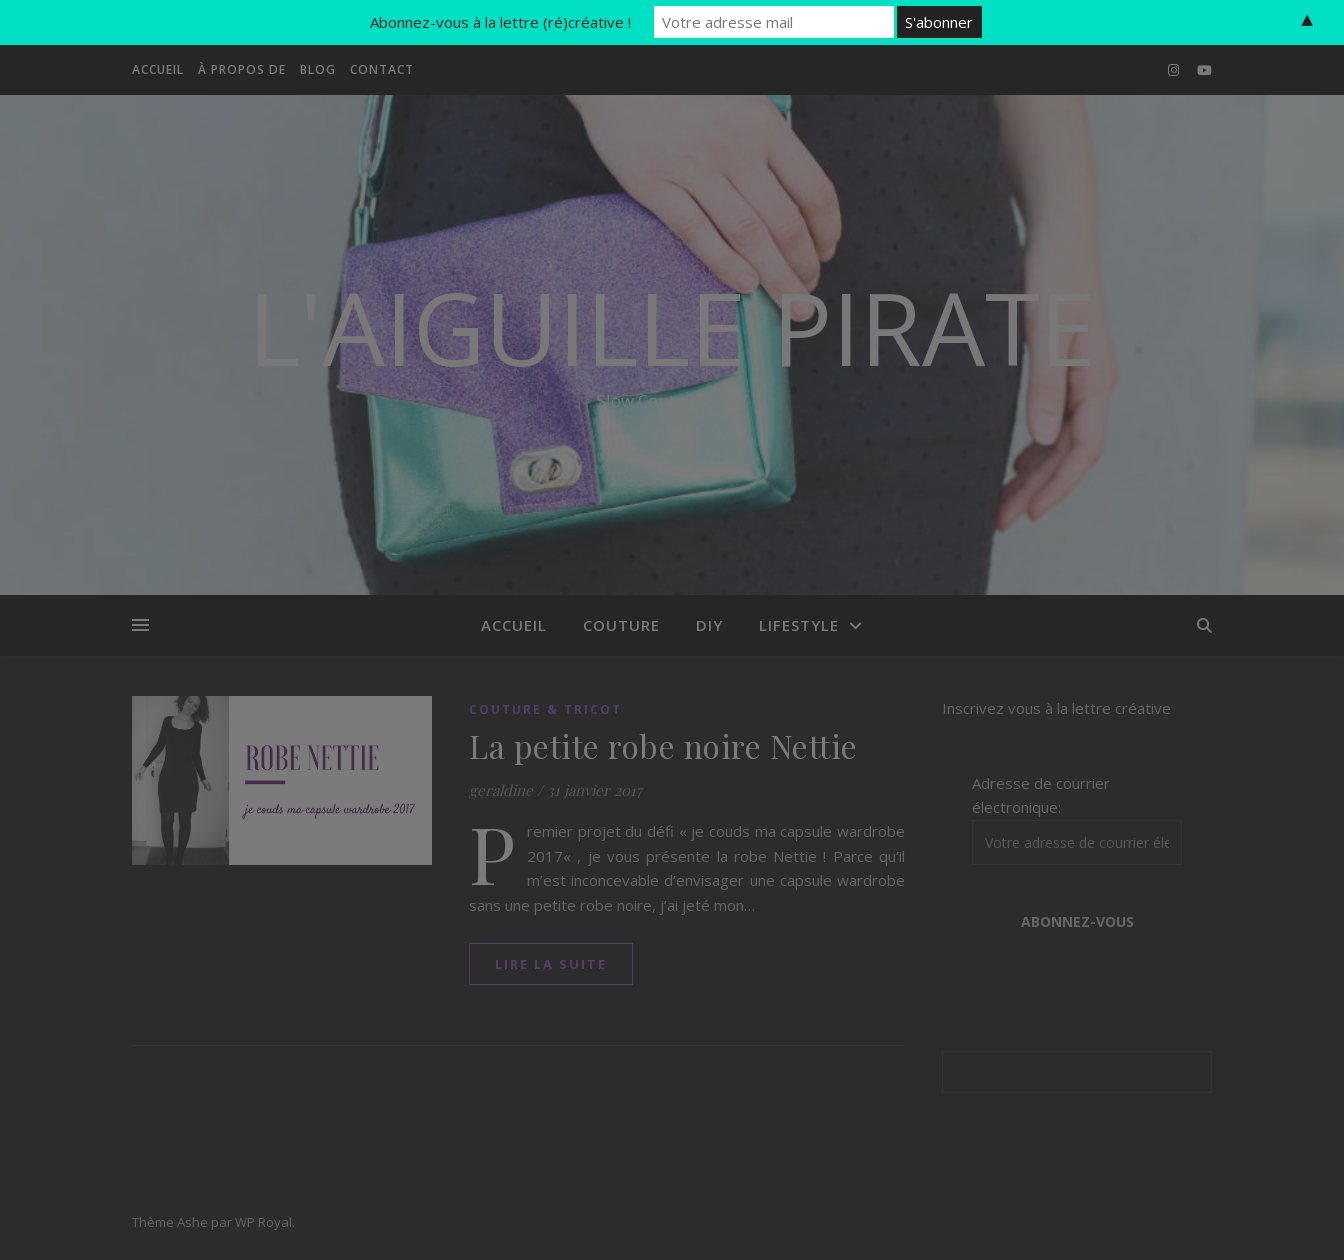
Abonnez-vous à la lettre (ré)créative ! (500, 22)
